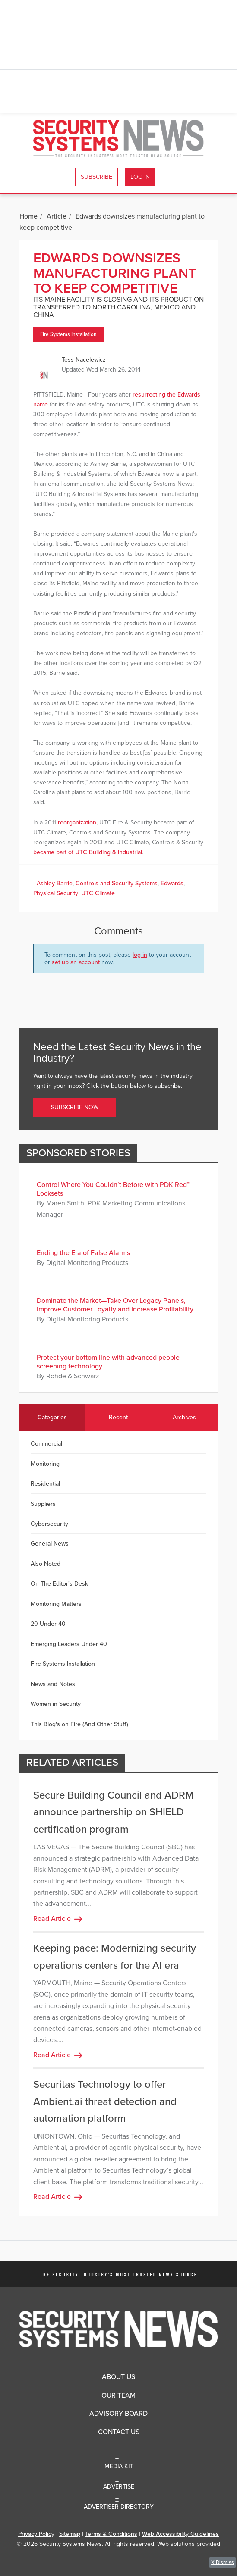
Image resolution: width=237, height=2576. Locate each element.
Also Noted (45, 1563)
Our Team (118, 2395)
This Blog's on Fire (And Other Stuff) (79, 1724)
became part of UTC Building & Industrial (87, 852)
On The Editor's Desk (59, 1583)
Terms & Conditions (111, 2534)
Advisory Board (118, 2413)
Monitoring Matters (56, 1604)
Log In (140, 177)
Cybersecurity (49, 1523)
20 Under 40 (48, 1623)
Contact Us (118, 2432)
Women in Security (56, 1704)
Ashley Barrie (55, 883)
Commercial (46, 1443)
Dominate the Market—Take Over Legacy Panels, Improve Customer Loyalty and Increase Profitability (115, 1305)
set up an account (76, 962)
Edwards (172, 883)
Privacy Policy (36, 2534)
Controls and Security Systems (117, 883)
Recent (118, 1417)
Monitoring (45, 1464)
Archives (184, 1417)
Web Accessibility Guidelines (180, 2534)
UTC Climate (98, 893)
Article (56, 216)
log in (140, 955)
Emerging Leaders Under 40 (69, 1644)
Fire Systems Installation (68, 334)
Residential (45, 1483)
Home (28, 216)
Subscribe (96, 177)
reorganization (77, 822)
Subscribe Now (74, 1107)
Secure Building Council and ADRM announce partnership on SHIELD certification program (113, 1812)
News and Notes (53, 1684)
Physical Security (55, 893)
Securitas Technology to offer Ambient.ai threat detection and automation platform (105, 2101)
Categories (52, 1417)
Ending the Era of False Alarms (83, 1253)
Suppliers (43, 1504)
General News (50, 1543)
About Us (118, 2377)
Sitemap (69, 2534)
